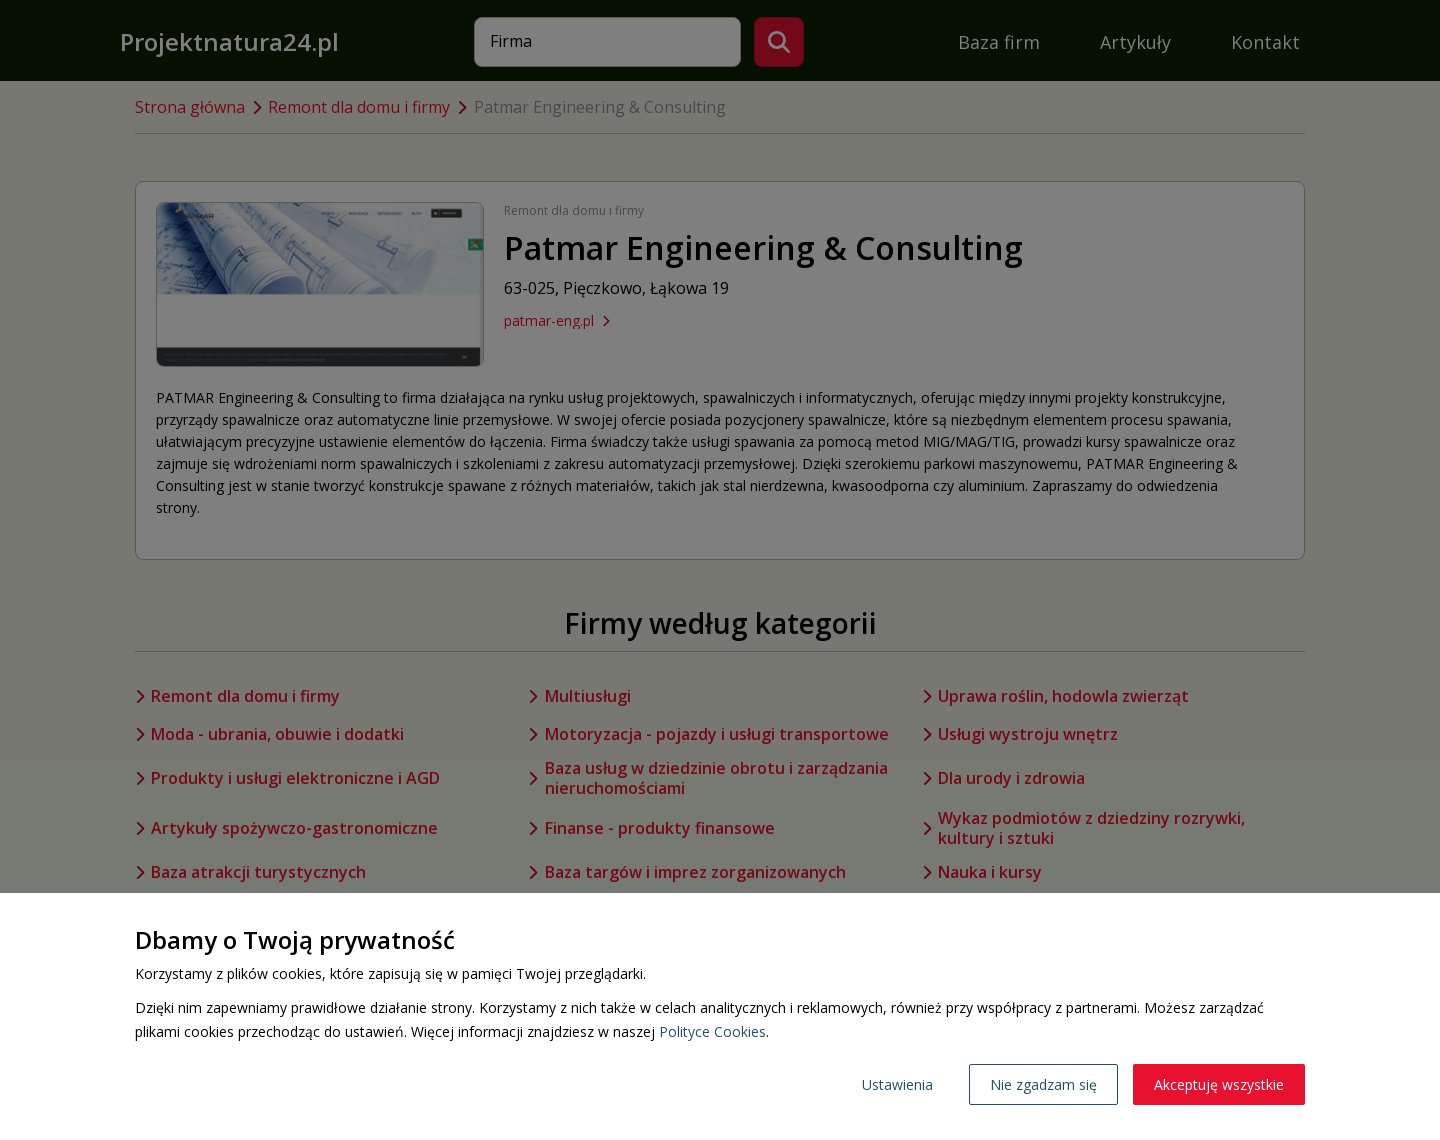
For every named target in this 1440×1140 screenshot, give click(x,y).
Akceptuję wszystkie (1219, 1084)
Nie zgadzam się (1043, 1084)
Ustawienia (897, 1084)
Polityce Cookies (712, 1031)
